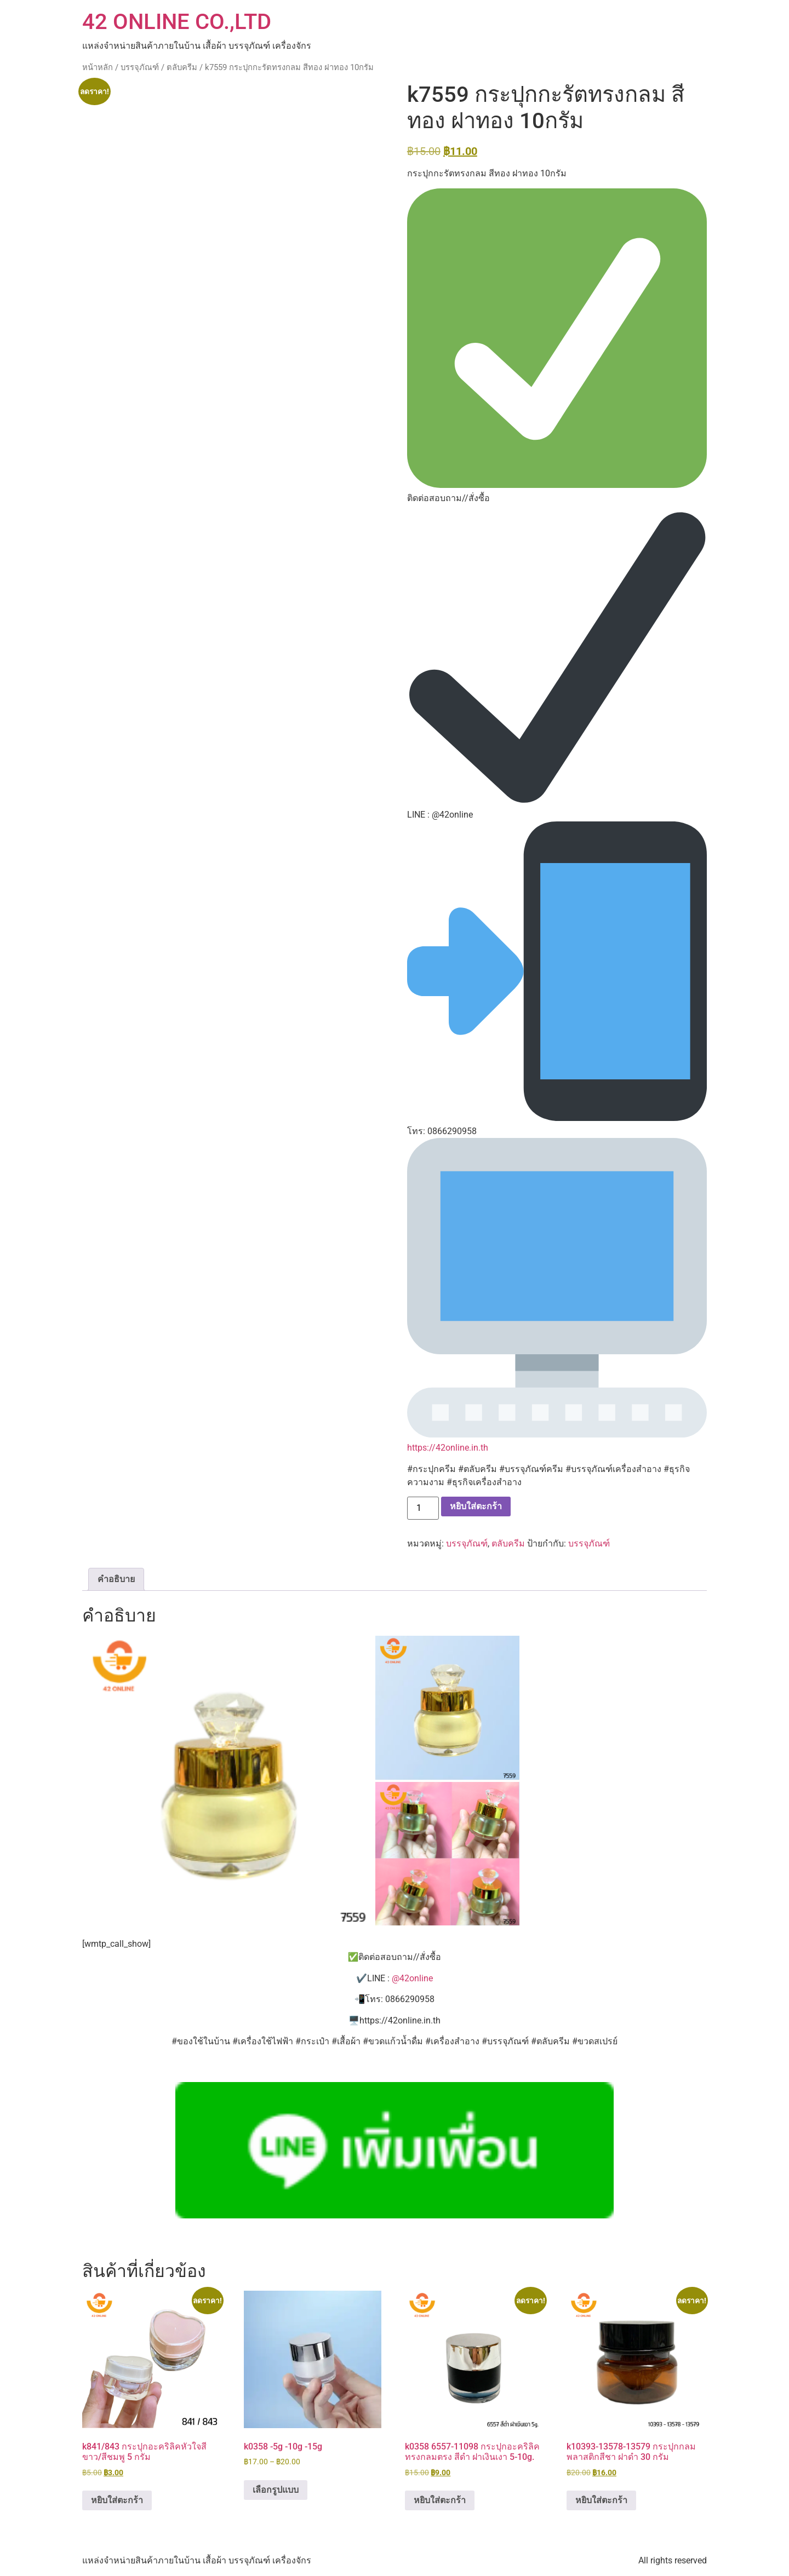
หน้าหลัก (97, 67)
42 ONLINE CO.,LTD (176, 21)
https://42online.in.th (447, 1447)
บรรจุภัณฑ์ (140, 67)
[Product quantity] (423, 1508)
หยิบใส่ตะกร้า (476, 1506)
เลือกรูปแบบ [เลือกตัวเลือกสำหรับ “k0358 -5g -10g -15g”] (276, 2490)
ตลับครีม (182, 67)
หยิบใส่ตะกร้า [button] (117, 2500)
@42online (412, 1978)
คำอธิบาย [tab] (116, 1579)
